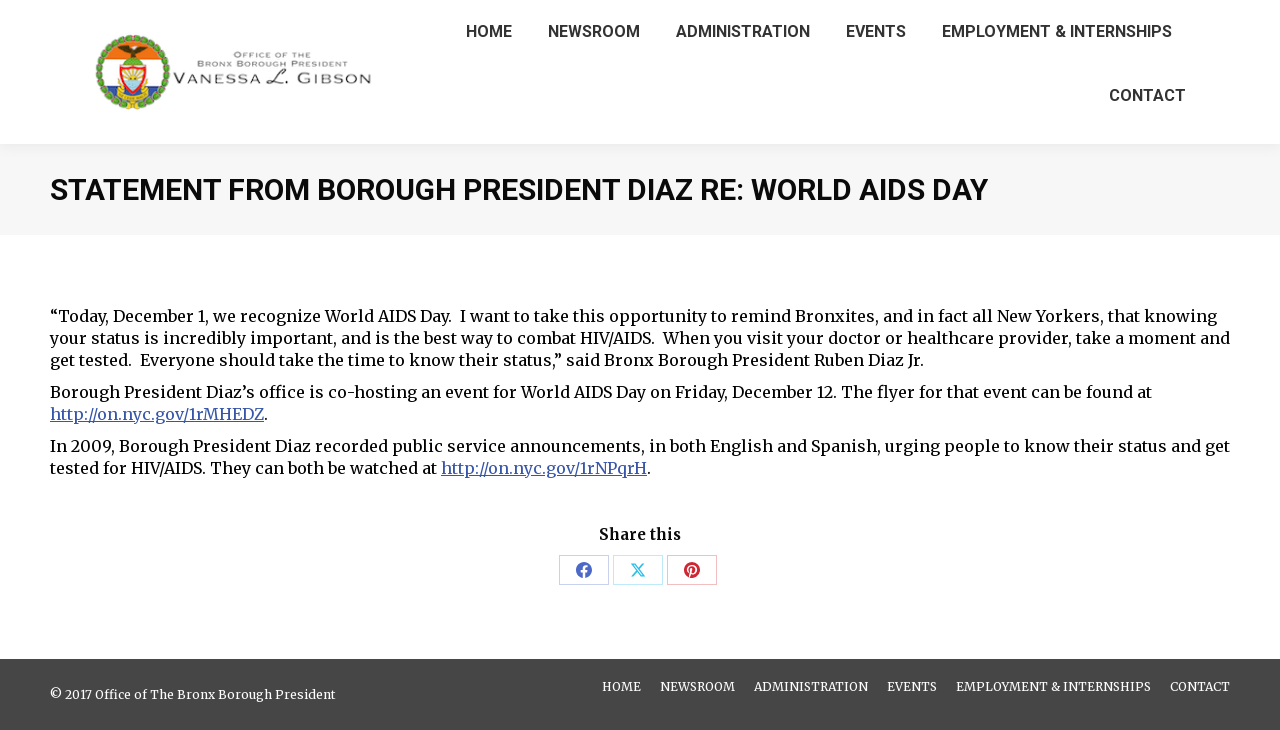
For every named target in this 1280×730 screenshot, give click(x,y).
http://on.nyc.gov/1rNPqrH (544, 468)
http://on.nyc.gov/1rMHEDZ (157, 414)
